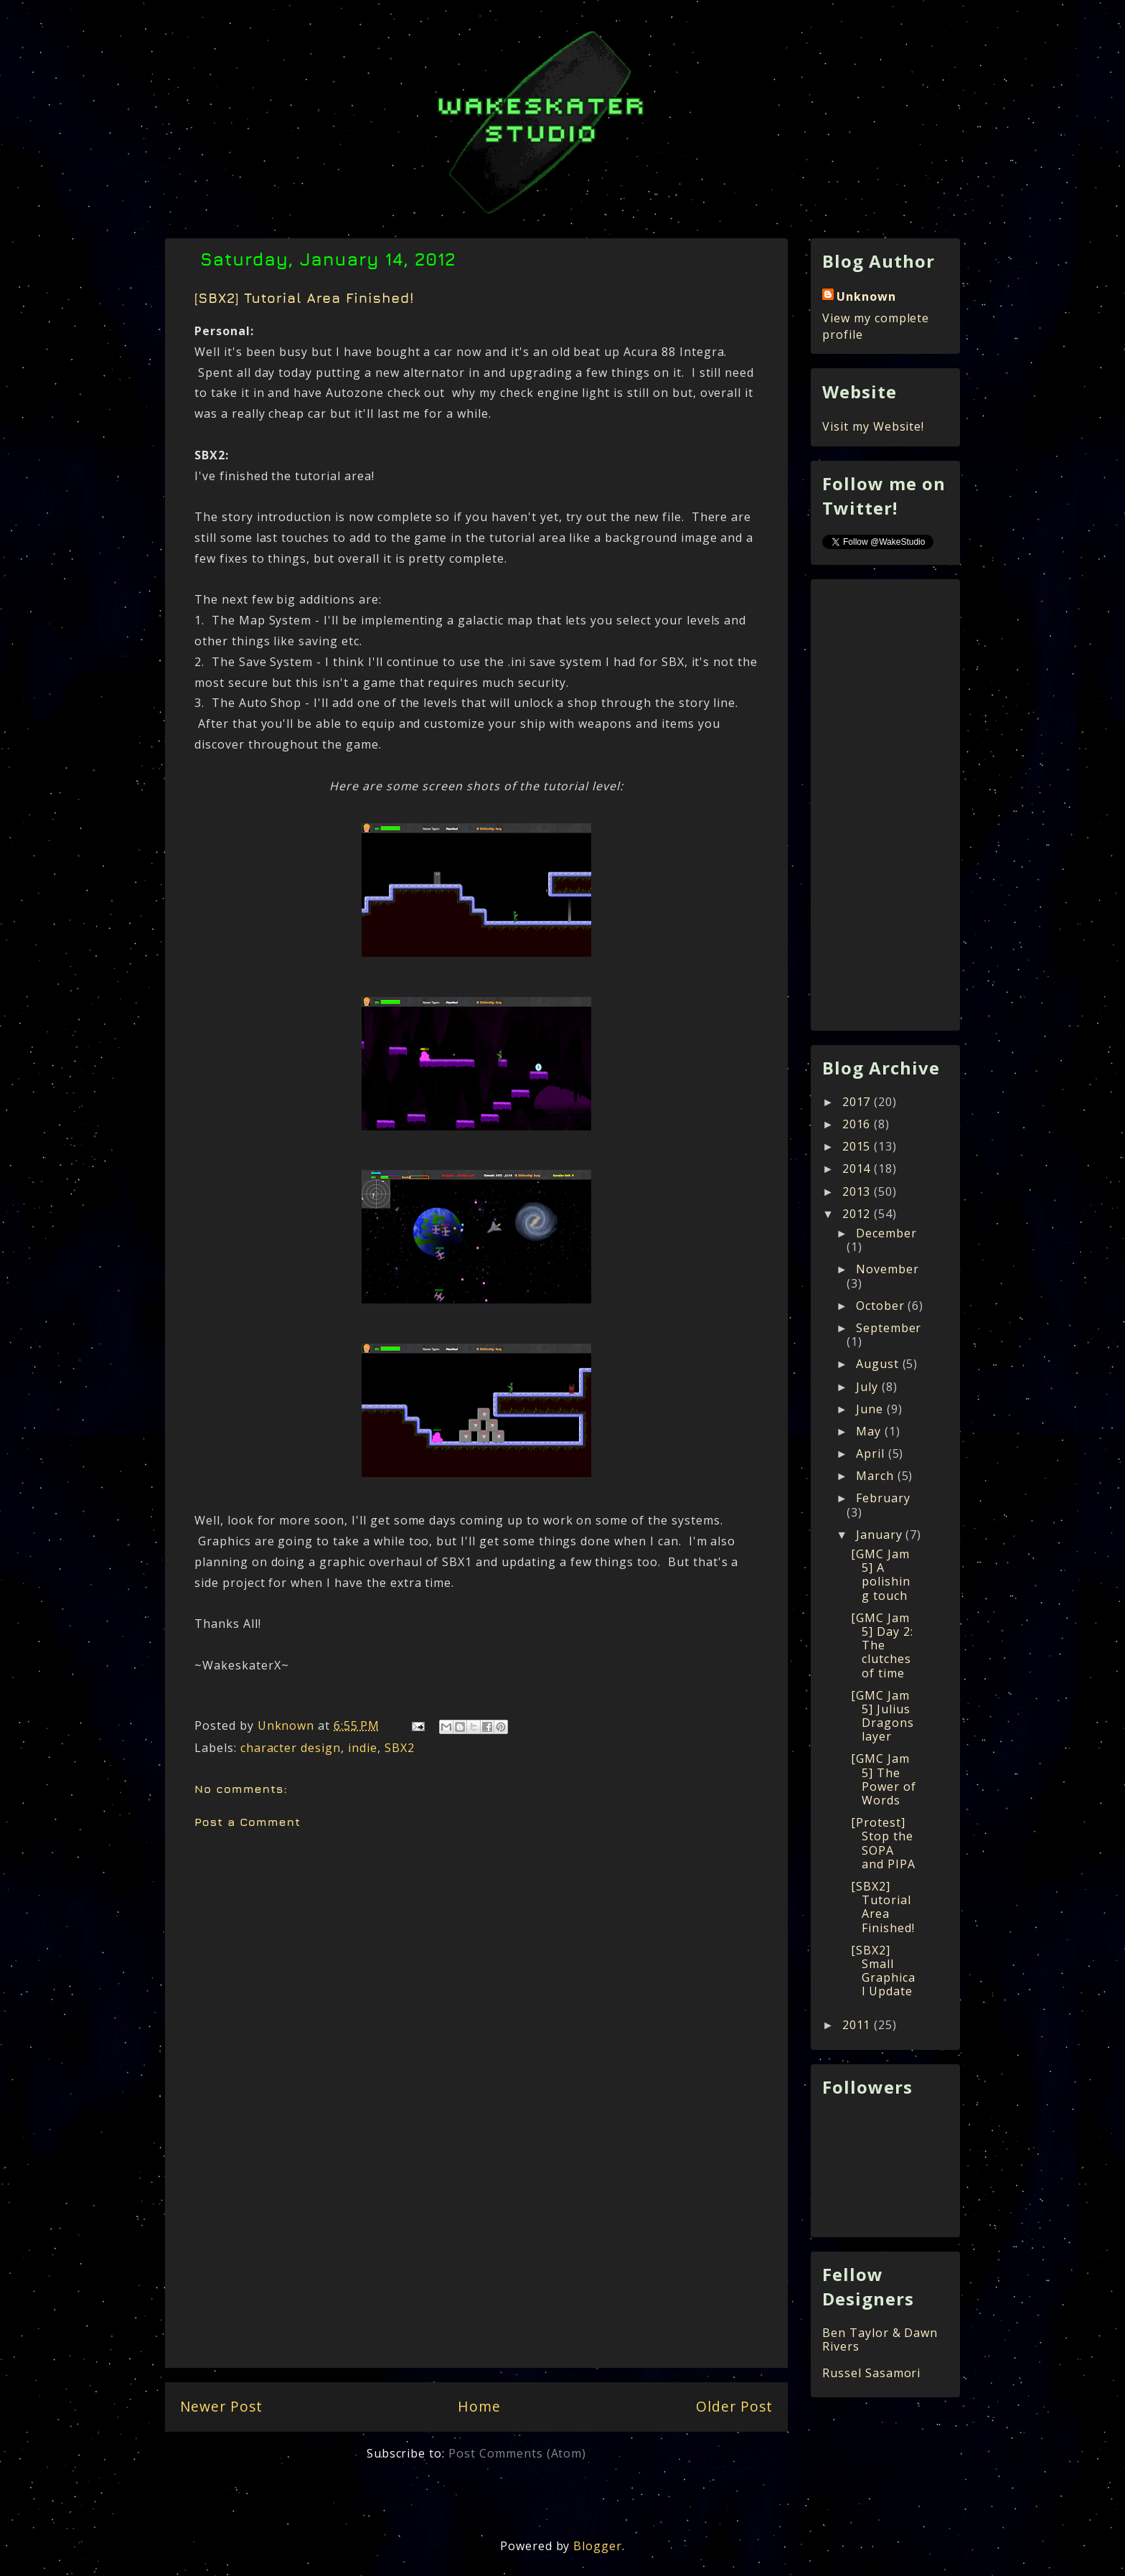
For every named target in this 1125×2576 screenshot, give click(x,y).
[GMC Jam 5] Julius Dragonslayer (882, 1716)
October (882, 1305)
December (886, 1233)
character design (290, 1748)
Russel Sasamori (871, 2373)
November (887, 1269)
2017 (858, 1102)
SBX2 (400, 1748)
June (871, 1409)
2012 (858, 1214)
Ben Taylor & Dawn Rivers (880, 2339)
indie (362, 1748)
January (881, 1534)
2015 (858, 1146)
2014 (858, 1168)
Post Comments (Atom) (517, 2453)
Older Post (734, 2406)
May (870, 1431)
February (883, 1498)
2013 (858, 1191)
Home (479, 2406)
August (879, 1364)
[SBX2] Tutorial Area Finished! (883, 1907)
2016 (858, 1124)
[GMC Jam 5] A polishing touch (880, 1574)
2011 (858, 2025)
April (872, 1453)
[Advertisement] (476, 2263)
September (889, 1328)
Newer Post (221, 2406)
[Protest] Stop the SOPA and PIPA (883, 1843)
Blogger (597, 2546)
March (877, 1476)
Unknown (866, 296)
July (869, 1387)
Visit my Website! (873, 426)
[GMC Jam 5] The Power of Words (883, 1779)
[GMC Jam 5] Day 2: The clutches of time (882, 1645)
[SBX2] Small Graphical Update (883, 1971)
